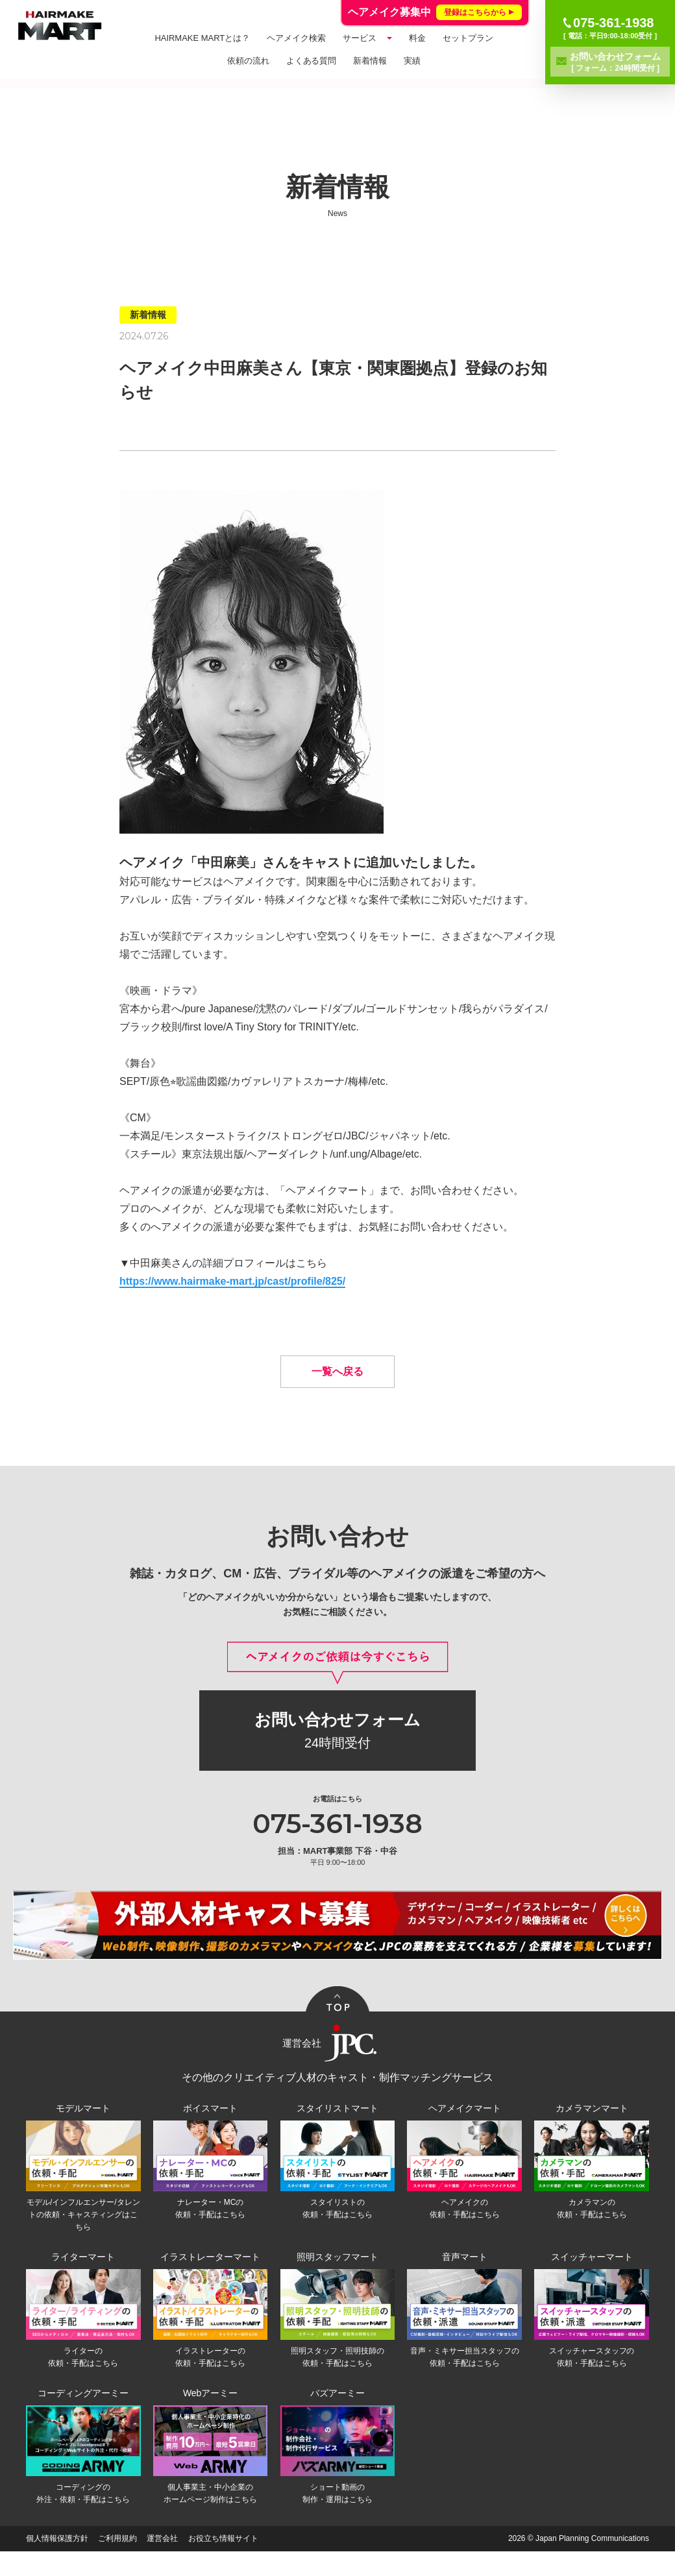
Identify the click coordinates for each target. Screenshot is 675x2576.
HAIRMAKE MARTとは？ (202, 38)
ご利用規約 (117, 2563)
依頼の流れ (248, 61)
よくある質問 (311, 61)
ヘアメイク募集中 (435, 12)
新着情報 (370, 61)
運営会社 (162, 2563)
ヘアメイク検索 (296, 38)
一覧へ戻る (337, 1390)
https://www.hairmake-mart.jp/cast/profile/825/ (232, 1281)
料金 (417, 38)
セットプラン (468, 38)
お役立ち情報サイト (223, 2563)
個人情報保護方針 (57, 2563)
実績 (412, 61)
